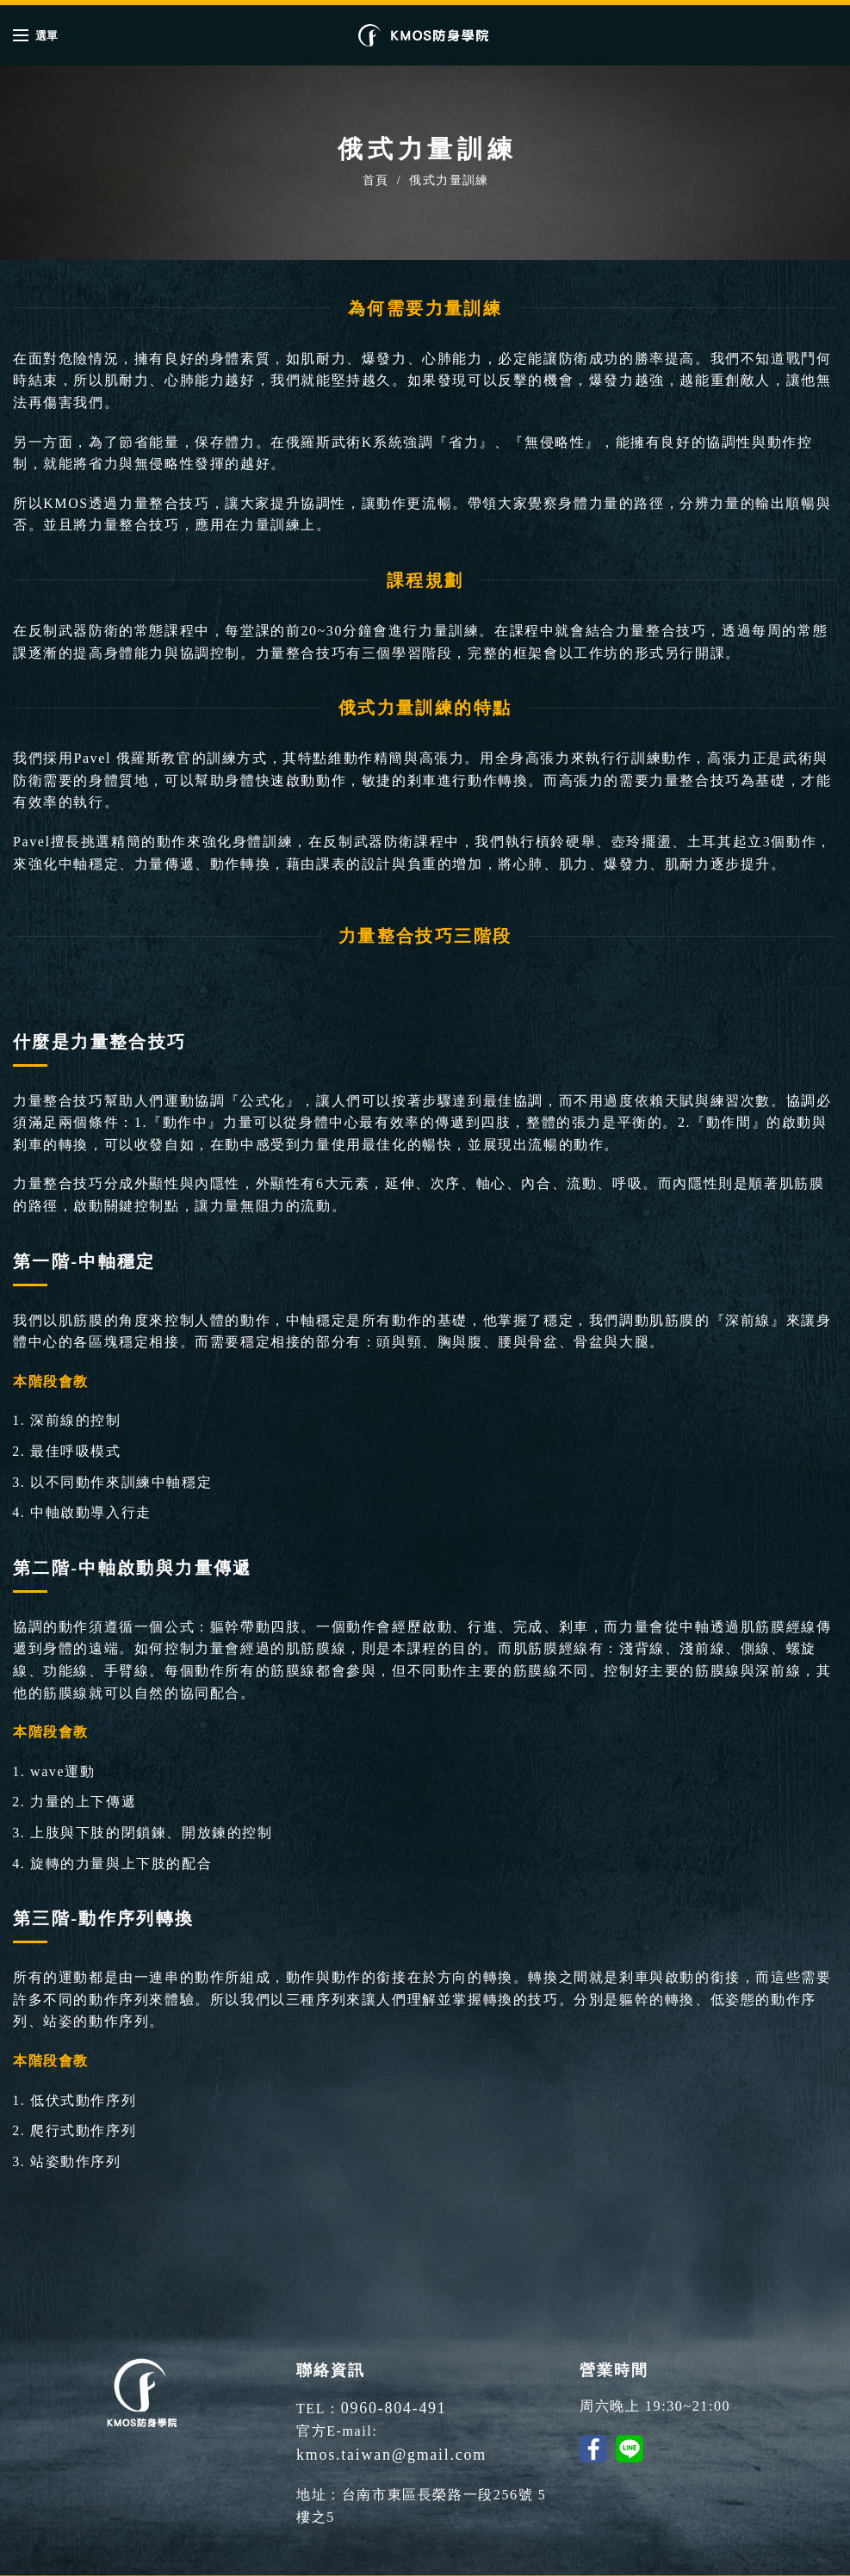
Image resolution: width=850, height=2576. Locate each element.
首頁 (376, 180)
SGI (639, 2561)
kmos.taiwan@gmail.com (467, 2428)
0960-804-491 (388, 2405)
